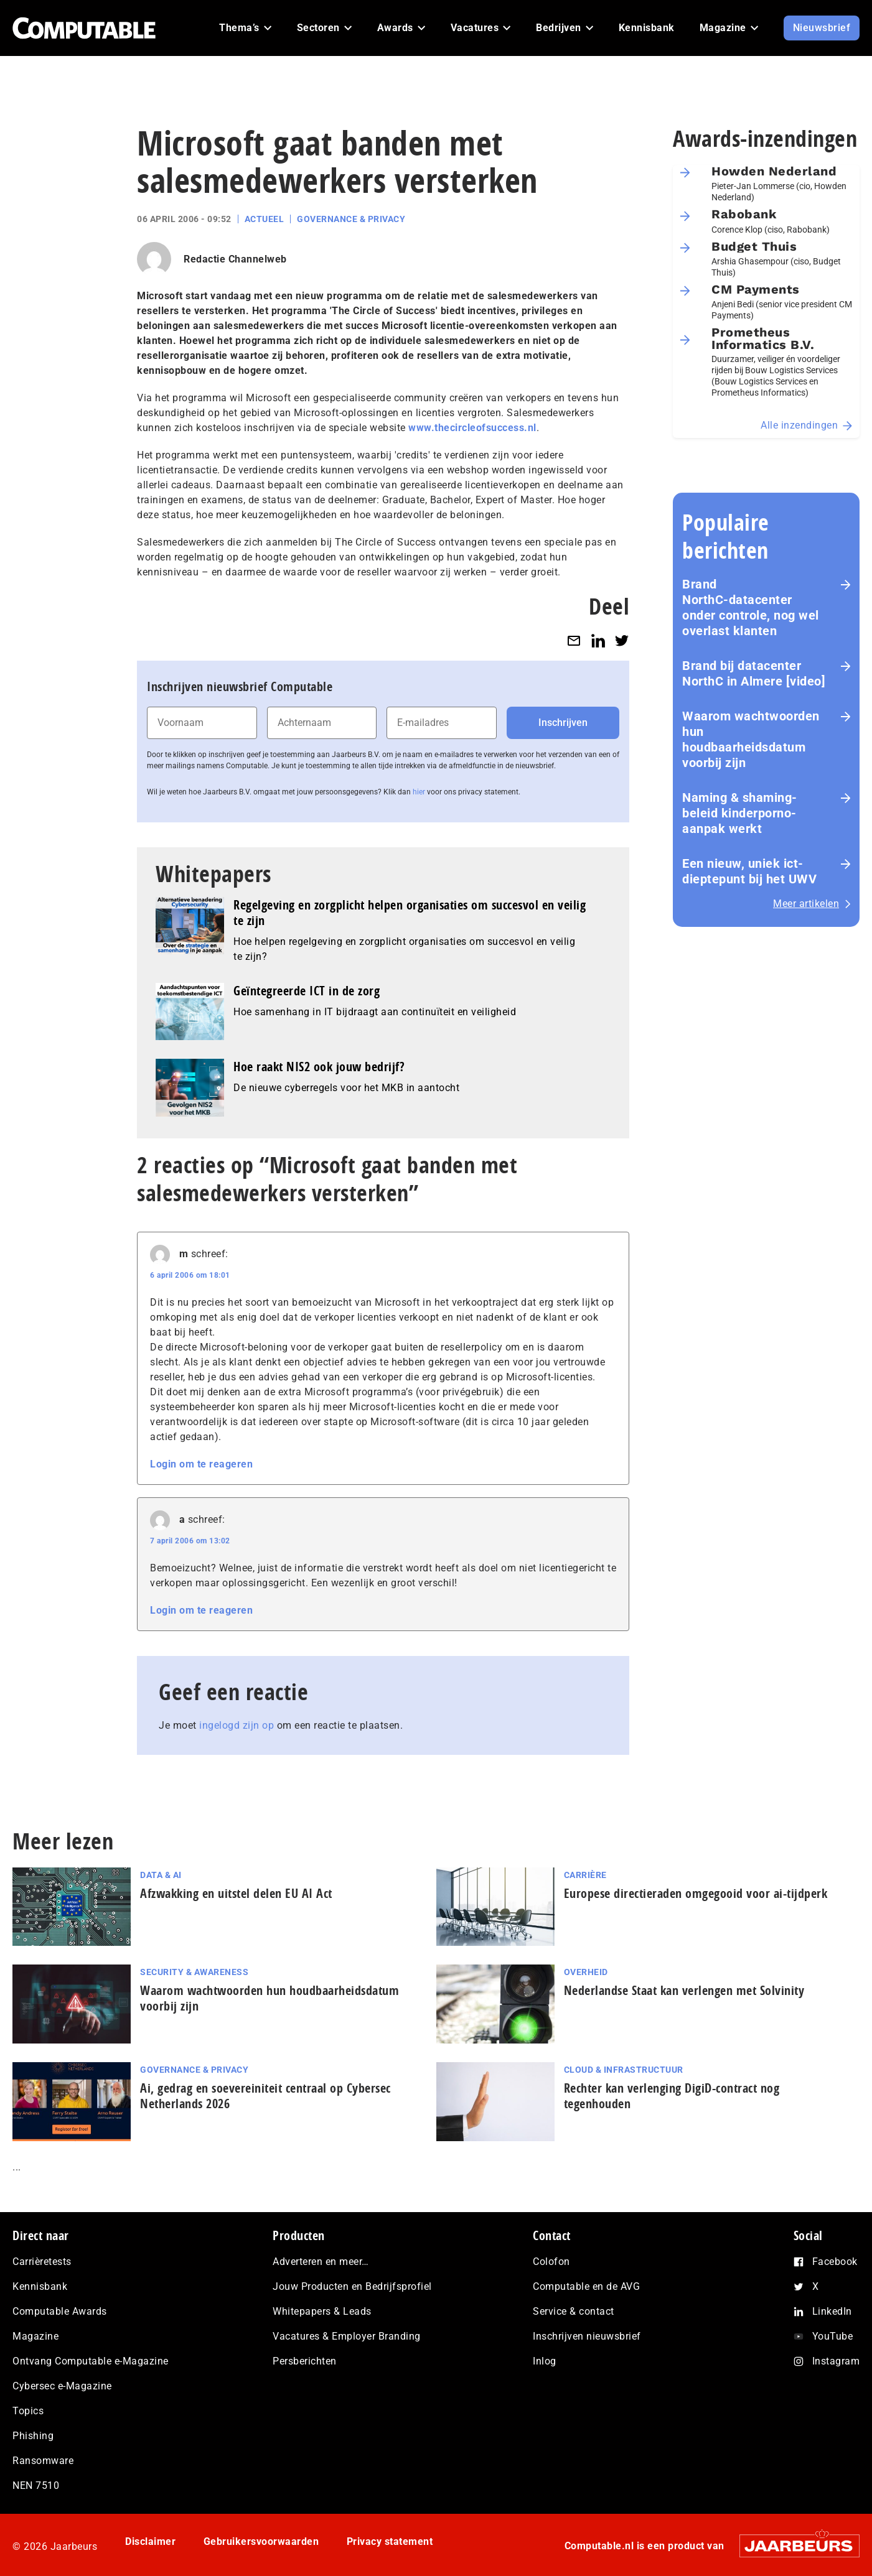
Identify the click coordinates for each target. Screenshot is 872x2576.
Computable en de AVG (586, 2286)
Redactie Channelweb (235, 259)
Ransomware (42, 2461)
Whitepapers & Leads (322, 2311)
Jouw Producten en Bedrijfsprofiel (352, 2286)
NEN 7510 (35, 2485)
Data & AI (161, 1875)
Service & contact (573, 2311)
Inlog (544, 2361)
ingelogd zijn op (236, 1725)
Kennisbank (39, 2286)
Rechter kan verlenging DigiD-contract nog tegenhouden (672, 2096)
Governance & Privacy (351, 219)
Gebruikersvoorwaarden (261, 2541)
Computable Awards (59, 2311)
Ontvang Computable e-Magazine (90, 2361)
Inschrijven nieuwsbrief (587, 2336)
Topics (28, 2411)
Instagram (836, 2361)
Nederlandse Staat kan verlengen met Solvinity (684, 1990)
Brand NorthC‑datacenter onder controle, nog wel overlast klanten (750, 607)
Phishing (33, 2436)
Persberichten (305, 2361)
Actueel (264, 219)
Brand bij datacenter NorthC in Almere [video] (753, 673)
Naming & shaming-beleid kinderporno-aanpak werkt (739, 813)
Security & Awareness (194, 1972)
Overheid (586, 1972)
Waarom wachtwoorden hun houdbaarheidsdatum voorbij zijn (751, 739)
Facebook (835, 2261)
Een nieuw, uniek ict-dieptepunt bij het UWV (749, 871)
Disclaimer (150, 2541)
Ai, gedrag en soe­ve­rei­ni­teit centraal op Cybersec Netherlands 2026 (265, 2096)
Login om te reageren (201, 1464)
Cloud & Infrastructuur (623, 2070)
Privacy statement (390, 2541)
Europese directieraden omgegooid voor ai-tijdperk (696, 1893)
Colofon (551, 2261)
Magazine (35, 2336)
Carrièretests (42, 2261)
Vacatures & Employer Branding (347, 2336)
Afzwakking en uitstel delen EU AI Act (236, 1893)
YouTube (832, 2336)
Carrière (585, 1875)
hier (419, 792)
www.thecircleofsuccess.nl (472, 428)
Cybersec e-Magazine (62, 2386)
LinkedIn (832, 2311)
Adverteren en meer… (321, 2261)
